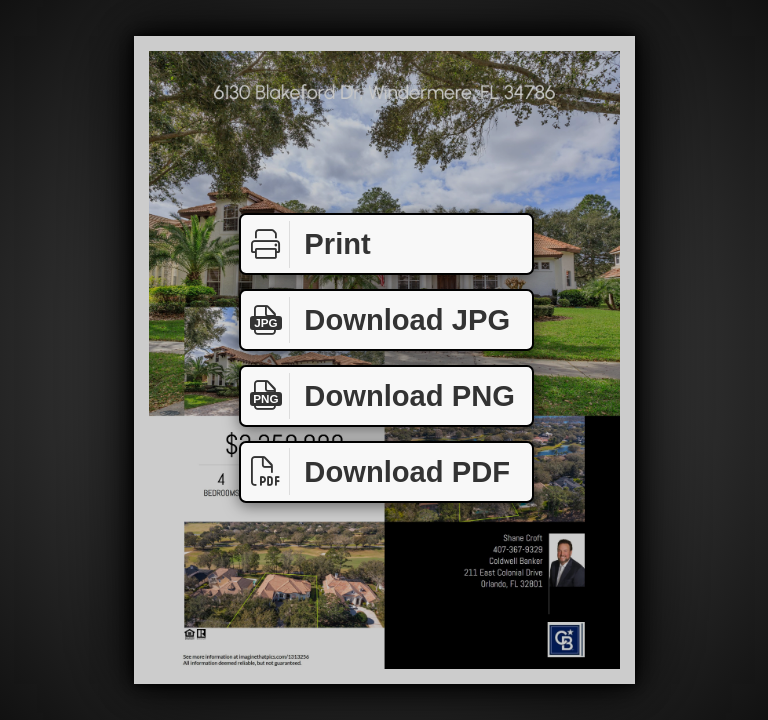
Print (306, 244)
